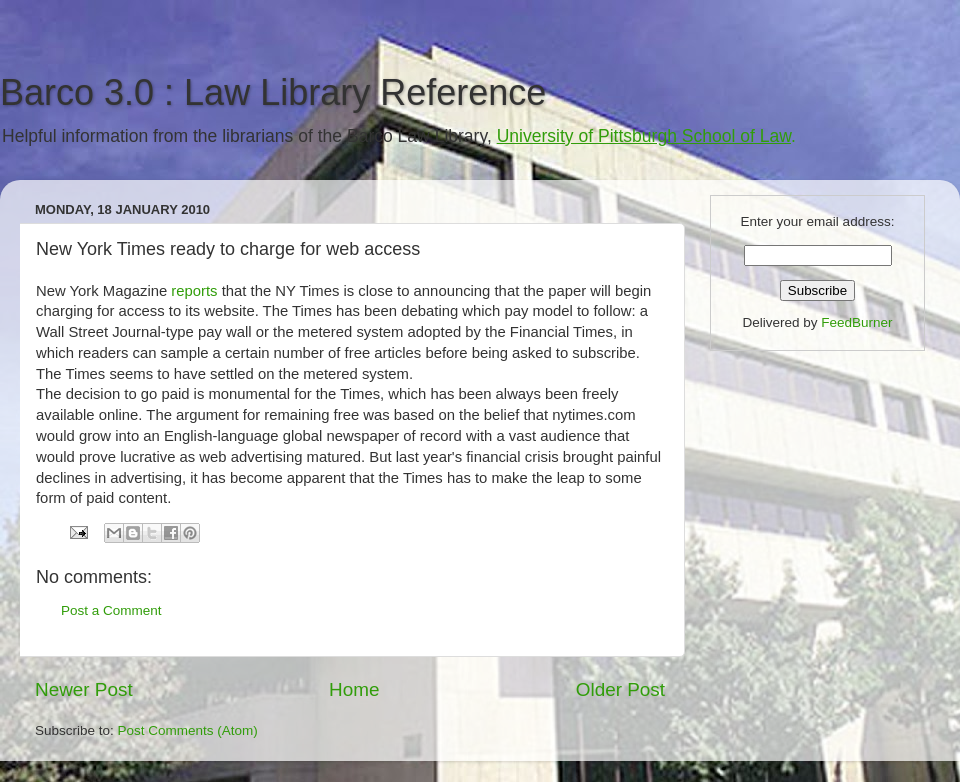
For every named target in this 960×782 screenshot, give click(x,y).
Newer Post (84, 689)
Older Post (620, 689)
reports (194, 291)
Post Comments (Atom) (188, 730)
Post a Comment (111, 610)
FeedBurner (856, 322)
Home (354, 689)
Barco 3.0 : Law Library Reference (273, 92)
